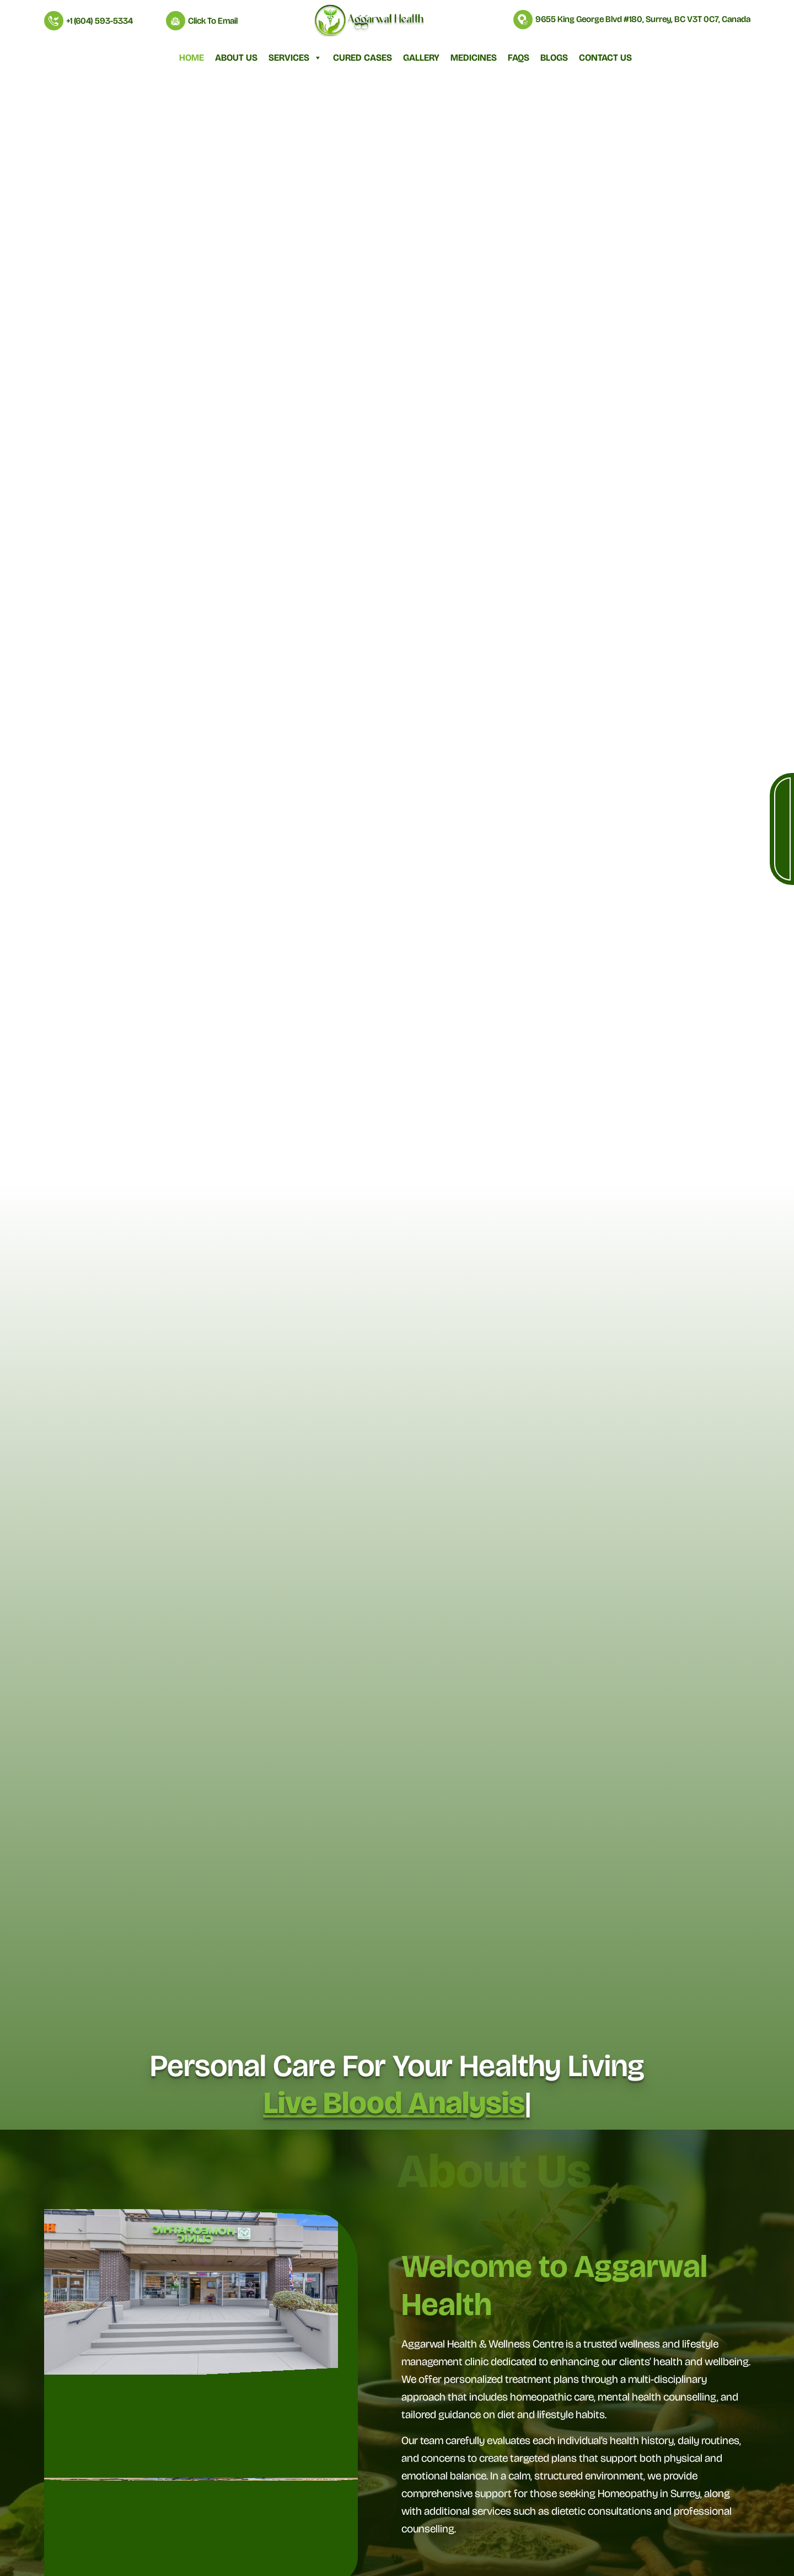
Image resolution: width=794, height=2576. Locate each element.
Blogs (554, 57)
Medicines (473, 57)
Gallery (421, 57)
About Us (236, 57)
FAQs (518, 57)
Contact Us (605, 57)
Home (191, 57)
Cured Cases (362, 57)
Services (295, 58)
